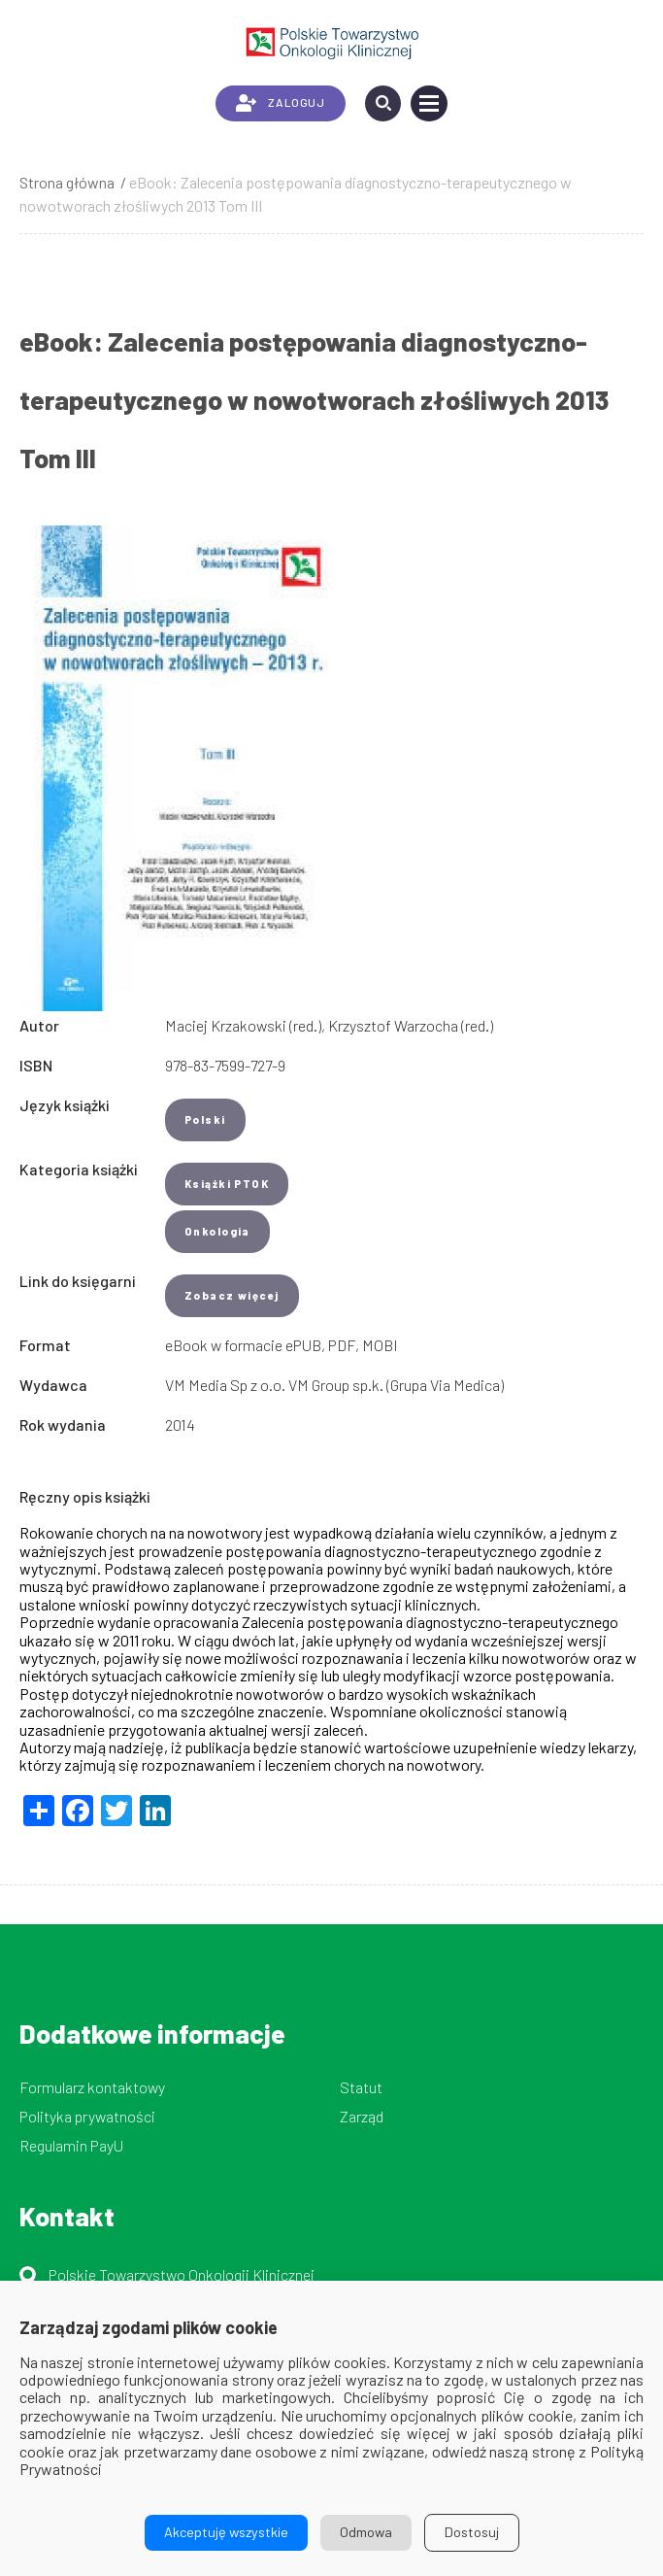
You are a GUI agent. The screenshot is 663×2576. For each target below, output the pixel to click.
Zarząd (361, 2116)
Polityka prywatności (87, 2116)
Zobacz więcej (232, 1295)
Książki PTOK (226, 1183)
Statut (361, 2087)
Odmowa (366, 2532)
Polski (205, 1119)
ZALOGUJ (280, 103)
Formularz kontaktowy (92, 2087)
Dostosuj (472, 2532)
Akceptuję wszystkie (226, 2532)
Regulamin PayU (71, 2145)
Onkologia (217, 1231)
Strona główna (67, 182)
